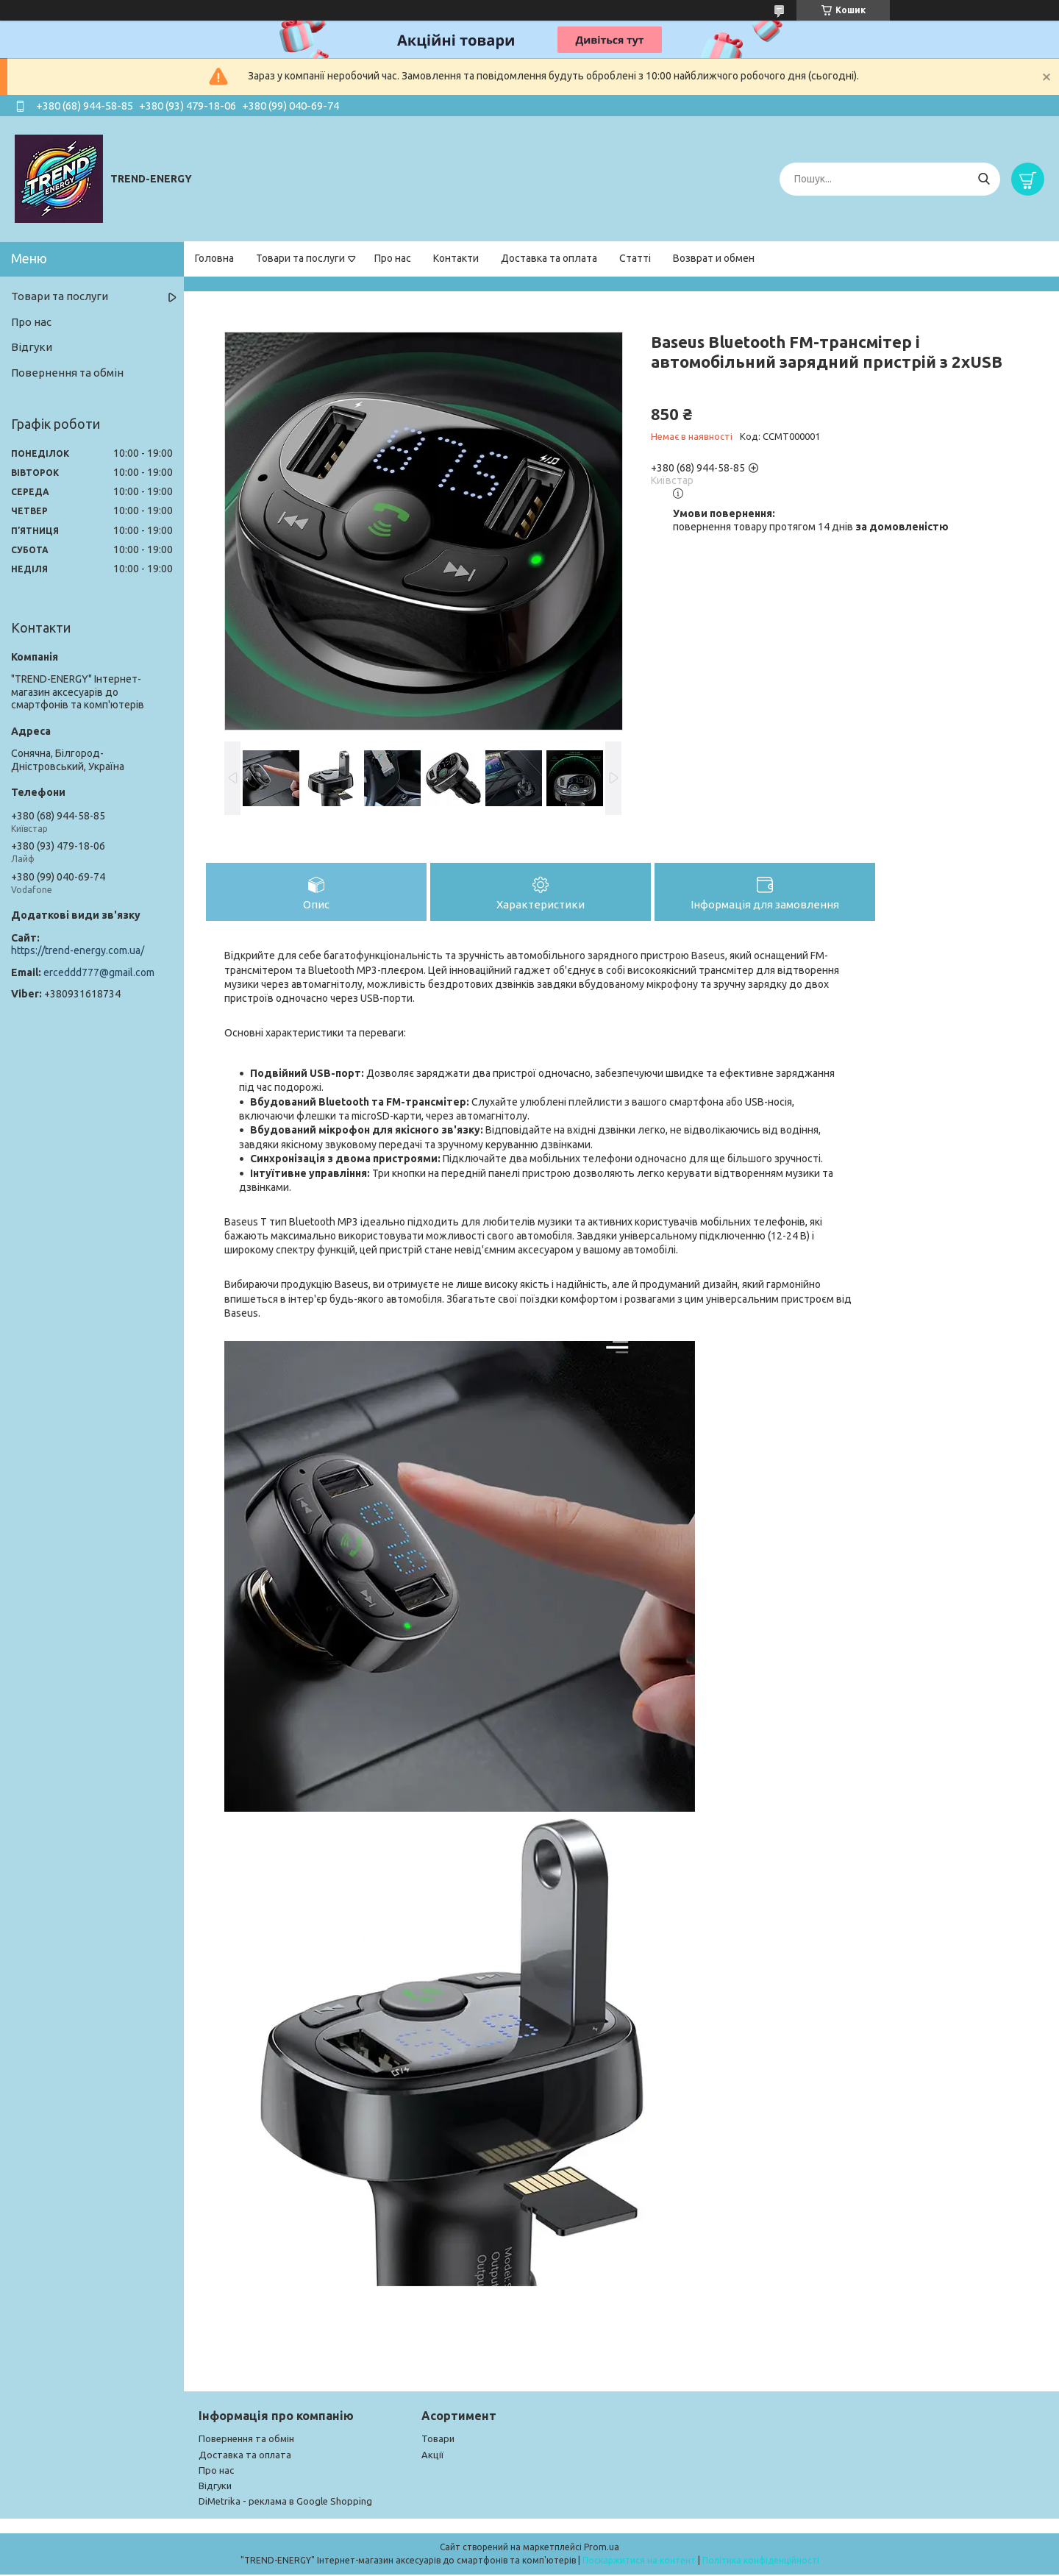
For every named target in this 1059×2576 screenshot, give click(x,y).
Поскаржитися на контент (639, 2561)
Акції (432, 2456)
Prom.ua (601, 2548)
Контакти (456, 258)
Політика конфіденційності (760, 2561)
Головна (214, 258)
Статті (635, 258)
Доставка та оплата (549, 258)
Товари (437, 2440)
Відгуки (31, 347)
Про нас (392, 258)
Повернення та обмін (67, 372)
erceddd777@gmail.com (98, 972)
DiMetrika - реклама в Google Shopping (285, 2502)
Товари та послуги (300, 258)
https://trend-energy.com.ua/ (77, 950)
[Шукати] (983, 179)
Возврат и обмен (714, 258)
